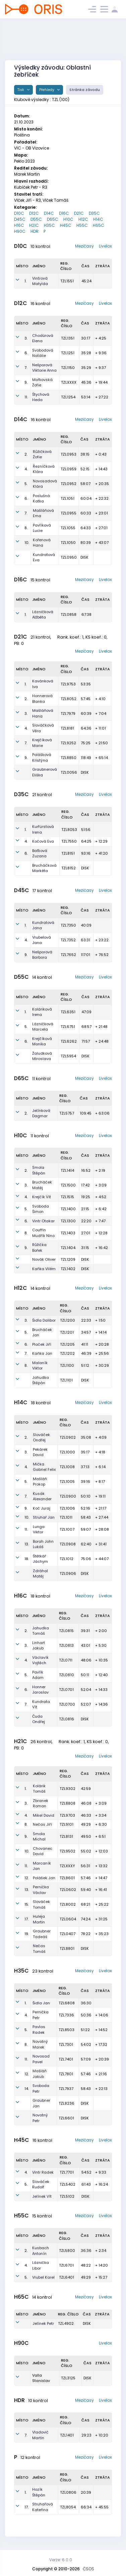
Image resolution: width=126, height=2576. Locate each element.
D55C (36, 219)
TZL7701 (67, 2172)
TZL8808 (67, 1803)
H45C (65, 225)
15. (26, 1904)
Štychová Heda (40, 397)
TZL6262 (69, 1041)
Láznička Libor (40, 2265)
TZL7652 (68, 954)
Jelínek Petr (43, 2323)
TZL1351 (67, 338)
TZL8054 (68, 2507)
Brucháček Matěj (42, 1184)
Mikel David (43, 1815)
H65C (98, 225)
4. (25, 469)
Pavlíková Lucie (42, 528)
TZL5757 (66, 1113)
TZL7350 (68, 925)
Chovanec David (42, 1851)
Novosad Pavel (41, 2059)
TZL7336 (66, 2015)
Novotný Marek (40, 2044)
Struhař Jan (44, 1517)
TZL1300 (68, 1221)
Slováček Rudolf (40, 2184)
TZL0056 (69, 772)
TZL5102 (67, 2196)
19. (26, 1933)
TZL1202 (67, 1353)
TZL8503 (66, 2029)
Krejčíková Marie (42, 742)
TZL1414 (67, 1170)
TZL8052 (68, 698)
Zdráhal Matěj (40, 1573)
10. (26, 542)
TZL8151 (68, 853)
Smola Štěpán (38, 1170)
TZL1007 (67, 1529)
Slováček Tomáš (41, 1904)
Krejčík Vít (41, 1197)
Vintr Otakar (43, 1221)
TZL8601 (67, 1878)
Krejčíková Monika (42, 1041)
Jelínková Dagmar (41, 1113)
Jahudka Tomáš (40, 1630)
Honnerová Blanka (42, 698)
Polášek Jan (44, 1878)
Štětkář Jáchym (40, 1558)
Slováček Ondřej (41, 1437)
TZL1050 (68, 542)
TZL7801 (66, 2074)
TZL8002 (68, 1904)
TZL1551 (67, 281)
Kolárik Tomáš (39, 1788)
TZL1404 (68, 1247)
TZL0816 (66, 1719)
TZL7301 (66, 2044)
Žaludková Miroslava (42, 1056)
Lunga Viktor (39, 1529)
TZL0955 (68, 513)
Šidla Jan (41, 2003)
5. (25, 483)
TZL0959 (68, 469)
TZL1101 (66, 1380)
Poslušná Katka (41, 498)
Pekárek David (40, 1452)
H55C (82, 225)
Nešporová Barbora (42, 954)
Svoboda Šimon (40, 1209)
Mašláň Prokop (40, 1481)
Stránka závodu (84, 89)
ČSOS (88, 2569)
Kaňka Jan (42, 1353)
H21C (34, 225)
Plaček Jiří (41, 1344)
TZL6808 (67, 2003)
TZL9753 (68, 684)
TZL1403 (68, 1233)
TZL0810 (66, 1675)
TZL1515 (67, 1197)
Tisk (21, 89)
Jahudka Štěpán (40, 1380)
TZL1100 (67, 1365)
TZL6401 (66, 2277)
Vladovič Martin (40, 2435)
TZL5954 (68, 1056)
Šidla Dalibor (44, 1320)
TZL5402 (67, 2184)
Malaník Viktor (40, 1365)
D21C (79, 213)
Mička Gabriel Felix (44, 1466)
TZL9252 (68, 743)
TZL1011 (66, 1517)
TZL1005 (67, 1481)
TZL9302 (67, 1788)
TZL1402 (68, 1268)
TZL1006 (67, 1508)
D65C (52, 219)
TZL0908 (68, 1544)
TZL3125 (68, 2378)
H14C (98, 219)
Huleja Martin (39, 1919)
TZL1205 (67, 1344)
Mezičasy (84, 246)
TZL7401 (66, 2059)
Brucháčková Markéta (44, 868)
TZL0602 (68, 1889)
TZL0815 (66, 1630)
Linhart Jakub (38, 1645)
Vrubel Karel (43, 2277)
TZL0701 (66, 1689)
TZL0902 (68, 1437)
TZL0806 (68, 2492)
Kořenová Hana (42, 542)
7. (25, 367)
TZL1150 (68, 367)
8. (25, 528)
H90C (19, 231)
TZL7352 (68, 940)
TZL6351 (68, 1012)
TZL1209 (68, 1259)
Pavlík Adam (38, 1675)
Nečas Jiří (42, 1824)
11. (26, 397)
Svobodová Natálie (42, 353)
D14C (49, 213)
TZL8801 (67, 1948)
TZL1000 (67, 1452)
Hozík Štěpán (38, 2492)
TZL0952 (68, 483)
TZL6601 (66, 2118)
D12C (34, 213)
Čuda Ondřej (38, 1719)
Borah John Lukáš (43, 1544)
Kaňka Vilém (44, 1268)
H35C (49, 225)
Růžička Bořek (39, 1247)
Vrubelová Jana (41, 940)
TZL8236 (66, 2103)
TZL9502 (67, 1851)
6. (26, 353)
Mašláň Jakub (40, 2073)
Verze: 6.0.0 (60, 2560)
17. (26, 1919)
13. (26, 1544)
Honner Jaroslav (40, 1689)
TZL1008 (67, 1466)
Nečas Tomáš (39, 1948)
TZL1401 (67, 2435)
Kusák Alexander (42, 1496)
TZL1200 (67, 1320)
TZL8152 (68, 868)
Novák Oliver (44, 1259)
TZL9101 (66, 1824)
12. (26, 1878)
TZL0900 (68, 1496)
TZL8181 (67, 728)
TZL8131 (66, 1836)
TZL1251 (67, 353)
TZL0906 (68, 1573)
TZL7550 (69, 841)
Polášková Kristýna (41, 757)
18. (26, 1558)
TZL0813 (66, 1645)
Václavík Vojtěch (40, 1660)
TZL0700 (67, 1704)
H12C (83, 219)
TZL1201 (67, 1332)
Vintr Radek (43, 2172)
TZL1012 (66, 1558)
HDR (34, 231)
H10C (68, 219)
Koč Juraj (41, 1508)
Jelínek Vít (42, 2196)
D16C (64, 213)
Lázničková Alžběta (42, 614)
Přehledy (47, 89)
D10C (19, 213)
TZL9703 (67, 1815)
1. (25, 281)
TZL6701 (66, 2265)
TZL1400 (68, 1209)
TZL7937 (66, 2088)
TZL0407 (67, 1933)
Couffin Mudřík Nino (43, 1232)
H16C (19, 225)
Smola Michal (39, 1836)
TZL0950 (69, 557)
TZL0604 (68, 1919)
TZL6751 (68, 1026)
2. (25, 454)
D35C (94, 213)
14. (26, 2088)
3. (25, 338)
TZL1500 (68, 1185)
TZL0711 (65, 1660)
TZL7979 (68, 713)
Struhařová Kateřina (42, 2506)
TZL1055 (68, 528)
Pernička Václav (41, 1889)
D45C (19, 219)
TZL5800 (67, 2250)
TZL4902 (66, 2323)
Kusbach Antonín (40, 2250)
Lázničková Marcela (42, 1026)
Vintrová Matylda (40, 281)
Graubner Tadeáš (42, 1933)
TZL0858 (68, 614)
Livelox (105, 246)
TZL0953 (68, 454)
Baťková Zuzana (39, 853)
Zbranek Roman (40, 1803)
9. (25, 382)
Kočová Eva (43, 841)
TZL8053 (69, 829)
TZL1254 (68, 397)
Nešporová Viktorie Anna (44, 367)
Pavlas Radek (39, 2029)
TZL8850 (68, 757)
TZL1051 (67, 498)
